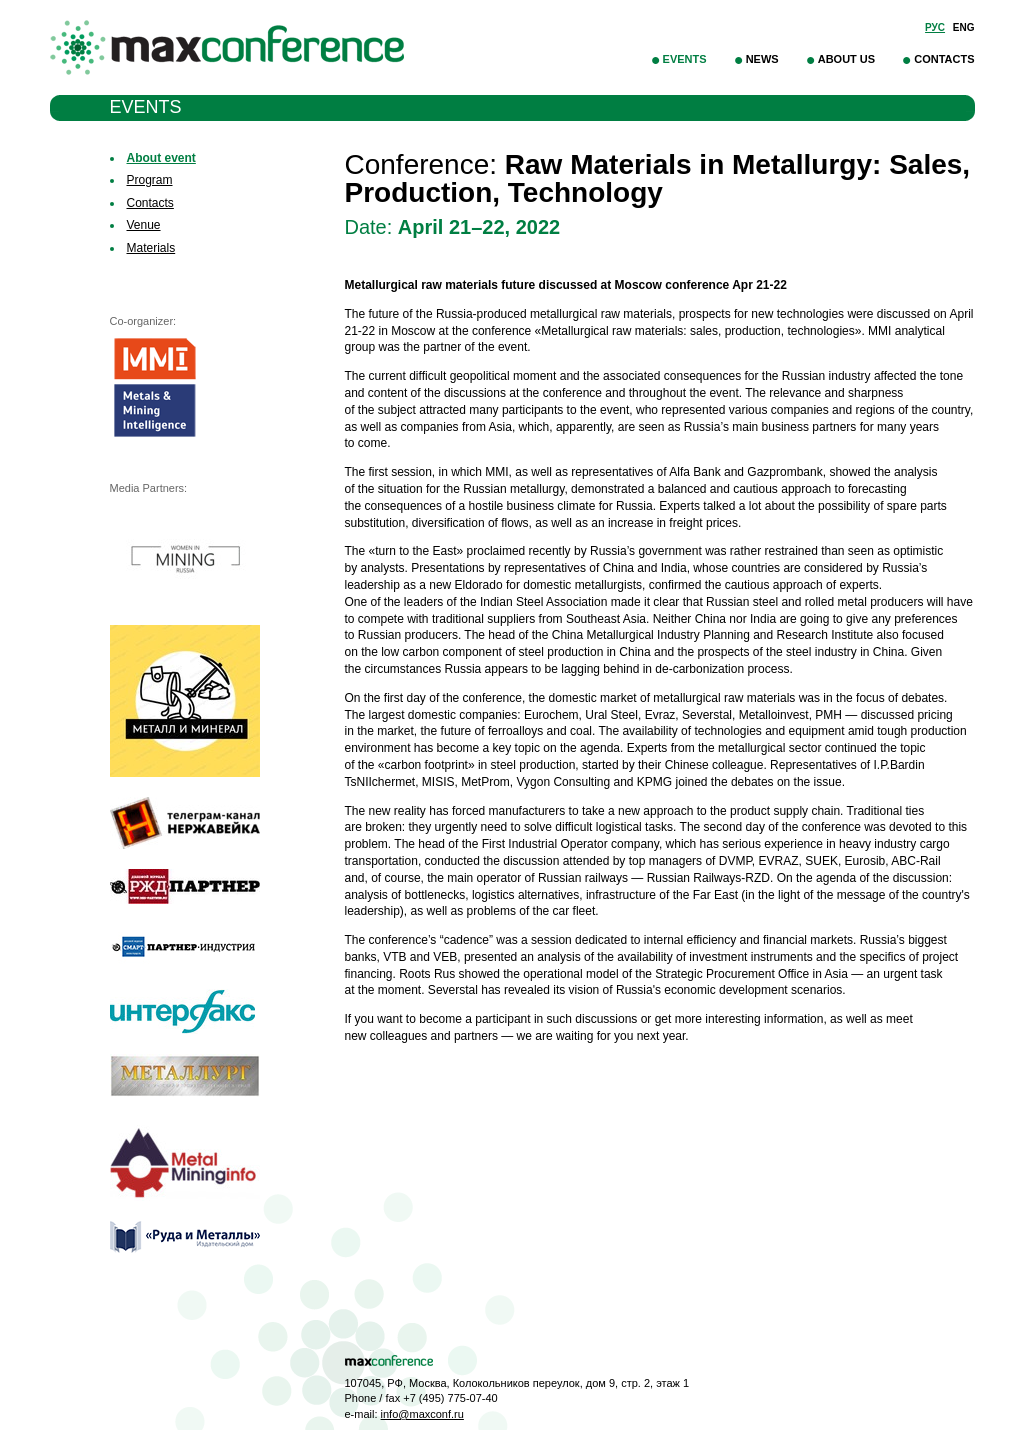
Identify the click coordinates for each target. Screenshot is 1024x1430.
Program (150, 180)
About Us (846, 59)
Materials (151, 248)
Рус (935, 27)
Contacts (944, 59)
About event (161, 158)
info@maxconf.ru (422, 1414)
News (762, 59)
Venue (144, 225)
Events (685, 59)
